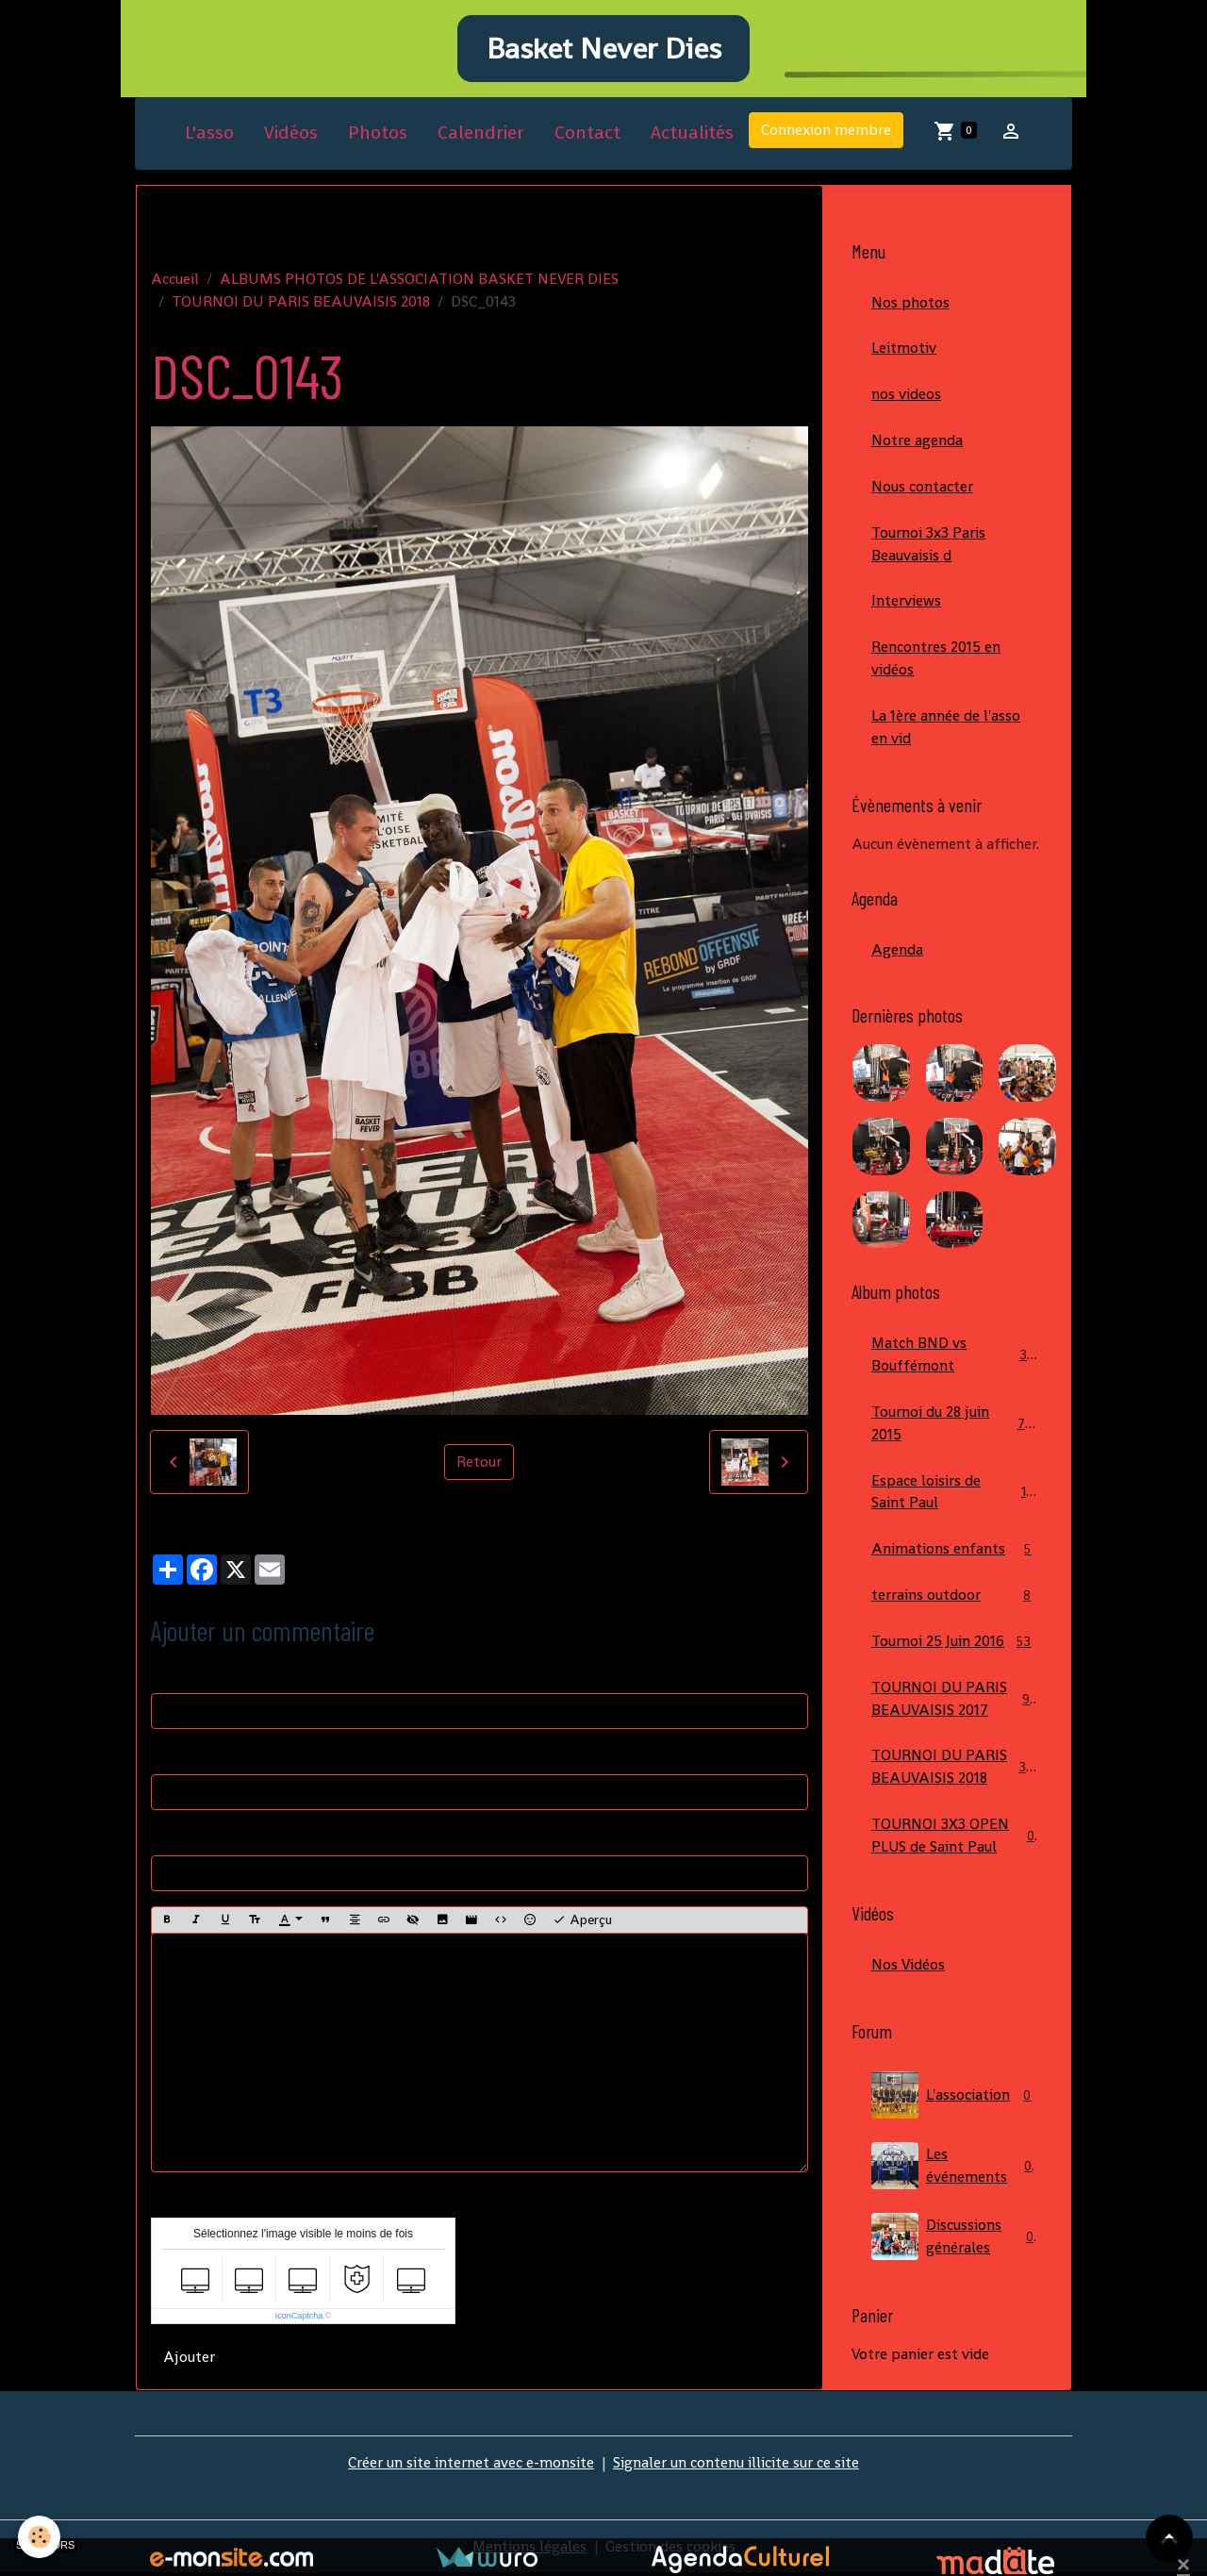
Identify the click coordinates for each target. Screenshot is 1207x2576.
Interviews (906, 604)
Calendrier (481, 135)
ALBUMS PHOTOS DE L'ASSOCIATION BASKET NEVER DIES (419, 281)
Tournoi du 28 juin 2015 (954, 1427)
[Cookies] (40, 2537)
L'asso (209, 135)
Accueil (175, 281)
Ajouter (189, 2359)
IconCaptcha (299, 2318)
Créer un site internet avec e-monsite (471, 2465)
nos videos (906, 397)
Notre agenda (917, 443)
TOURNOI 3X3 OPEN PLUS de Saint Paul (954, 1841)
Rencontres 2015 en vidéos (935, 661)
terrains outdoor (954, 1601)
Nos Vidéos (908, 1971)
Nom (167, 1677)
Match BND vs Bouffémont (954, 1359)
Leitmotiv (903, 350)
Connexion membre (826, 132)
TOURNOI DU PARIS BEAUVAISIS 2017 (954, 1704)
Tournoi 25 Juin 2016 (954, 1647)
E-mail (172, 1758)
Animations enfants (954, 1555)
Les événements (954, 2172)
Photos (377, 135)
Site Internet (193, 1839)
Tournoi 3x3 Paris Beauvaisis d (928, 546)
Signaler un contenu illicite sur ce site (736, 2465)
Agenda (897, 953)
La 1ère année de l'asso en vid (945, 730)
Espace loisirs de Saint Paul (954, 1496)
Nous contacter (922, 489)
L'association (954, 2101)
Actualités (692, 135)
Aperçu (582, 1923)
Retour (479, 1464)
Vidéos (291, 135)
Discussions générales (954, 2243)
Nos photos (910, 304)
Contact (587, 135)
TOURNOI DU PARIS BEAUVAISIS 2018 (301, 303)
